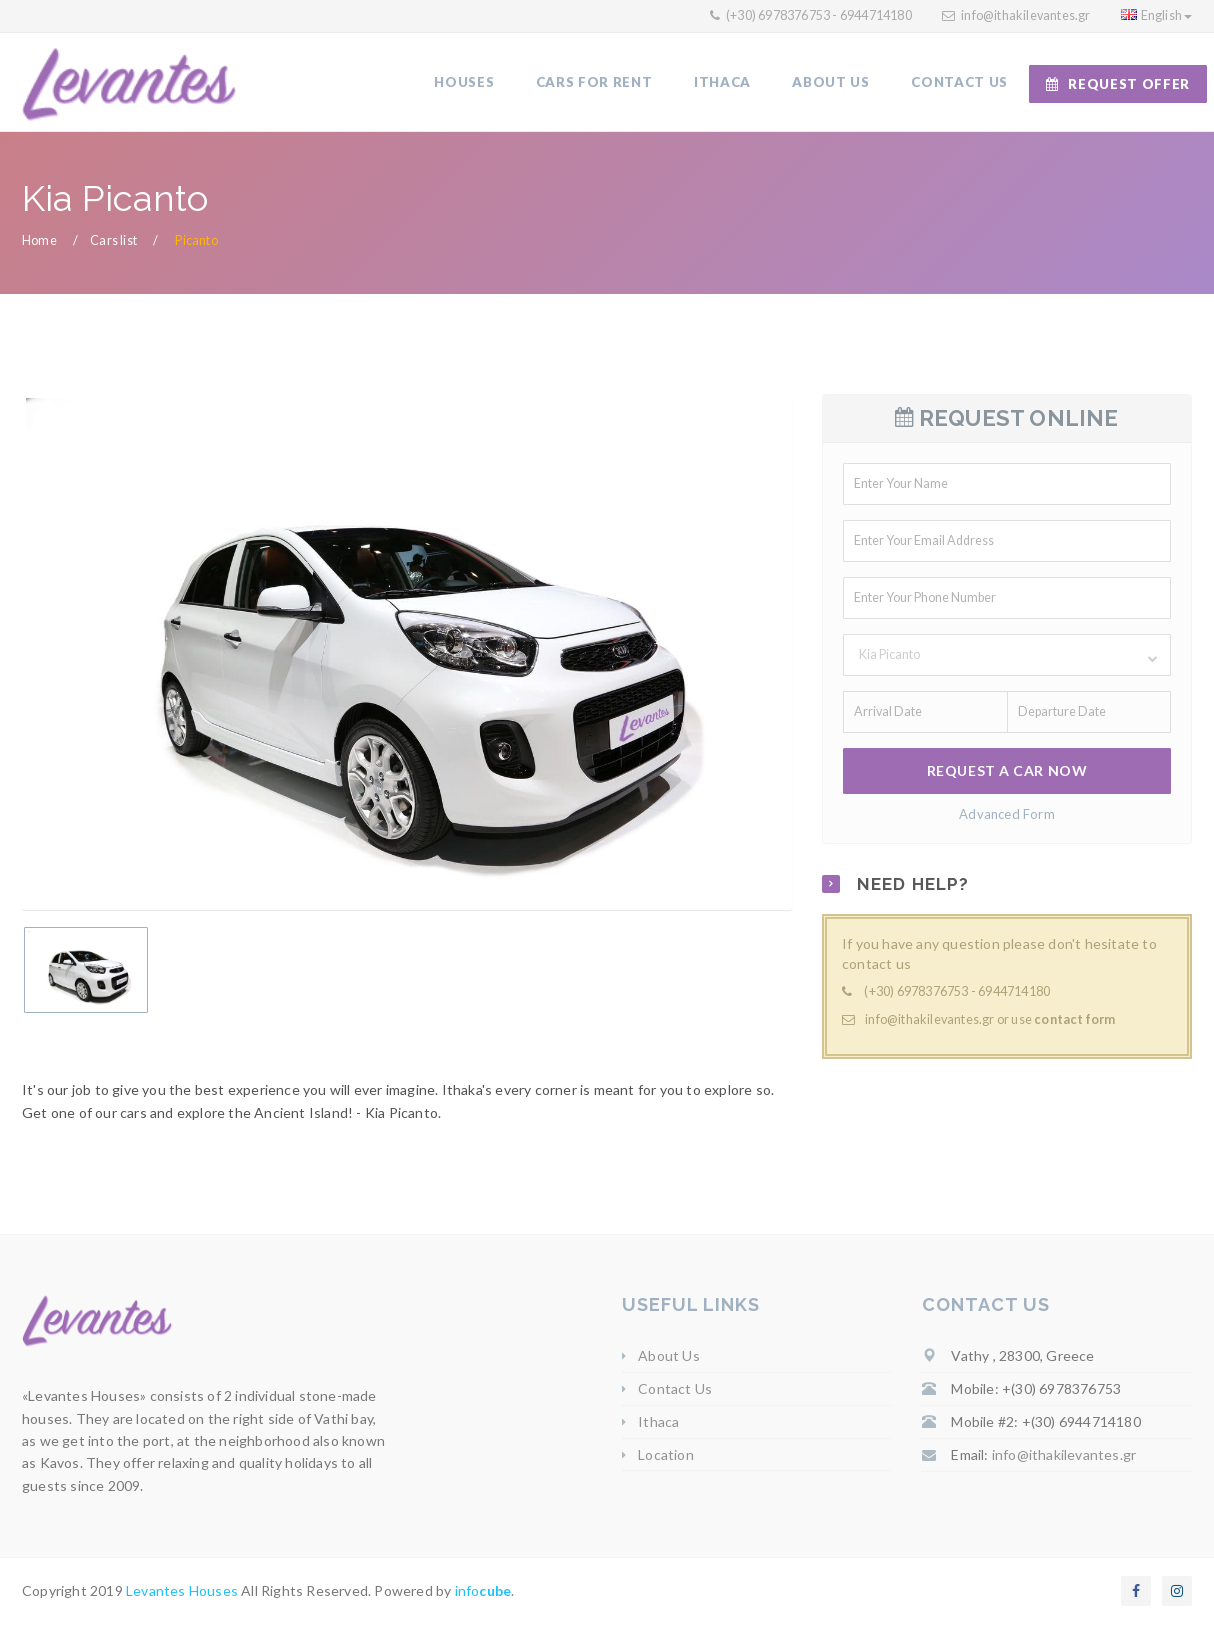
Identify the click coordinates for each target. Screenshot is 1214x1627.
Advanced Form (1007, 816)
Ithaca (658, 1424)
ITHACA (726, 83)
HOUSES (471, 83)
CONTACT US (960, 83)
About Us (669, 1358)
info (483, 1593)
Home (39, 242)
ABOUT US (833, 83)
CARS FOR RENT (599, 83)
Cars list (113, 242)
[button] (1007, 658)
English (1156, 15)
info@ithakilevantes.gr (1025, 15)
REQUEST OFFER (1118, 84)
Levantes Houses (182, 1593)
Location (666, 1456)
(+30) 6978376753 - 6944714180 (818, 15)
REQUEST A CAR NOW (1007, 773)
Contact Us (675, 1391)
